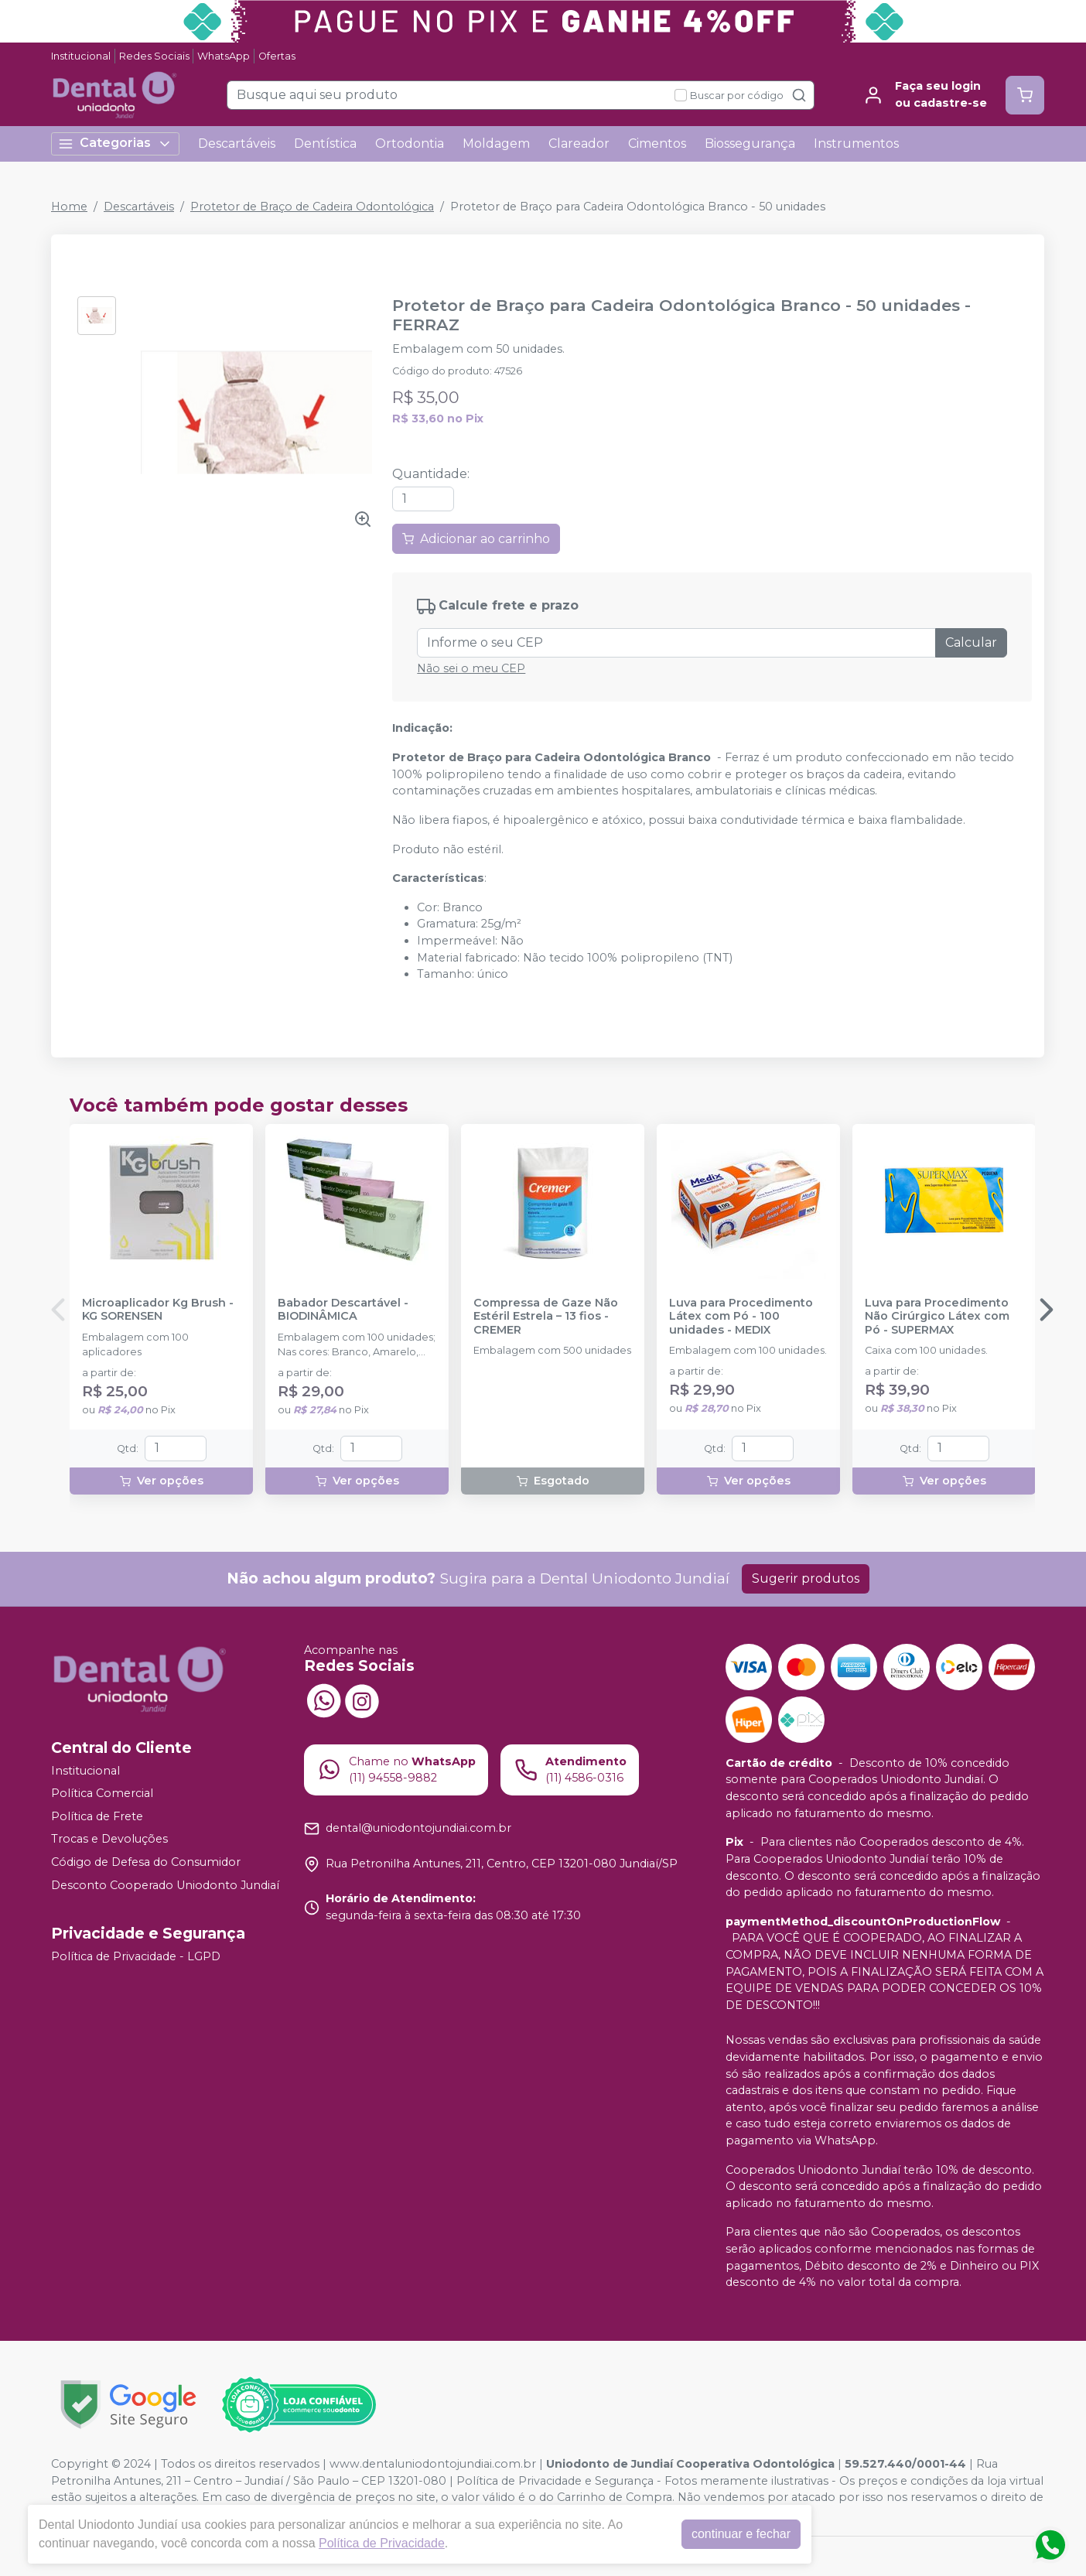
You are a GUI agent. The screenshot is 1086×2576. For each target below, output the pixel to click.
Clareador (579, 143)
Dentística (325, 143)
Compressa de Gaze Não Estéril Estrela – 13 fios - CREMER (545, 1317)
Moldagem (496, 143)
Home (69, 207)
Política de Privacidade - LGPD (135, 1956)
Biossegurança (750, 143)
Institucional (81, 56)
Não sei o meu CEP (471, 668)
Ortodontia (409, 143)
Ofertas (276, 56)
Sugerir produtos (805, 1578)
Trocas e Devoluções (109, 1840)
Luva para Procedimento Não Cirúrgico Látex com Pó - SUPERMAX (937, 1317)
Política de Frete (97, 1816)
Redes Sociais (154, 56)
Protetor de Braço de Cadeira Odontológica (312, 207)
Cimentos (657, 143)
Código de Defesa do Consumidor (146, 1862)
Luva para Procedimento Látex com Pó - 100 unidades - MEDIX (741, 1317)
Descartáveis (236, 143)
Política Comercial (102, 1793)
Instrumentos (856, 143)
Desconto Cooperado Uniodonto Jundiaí (165, 1885)
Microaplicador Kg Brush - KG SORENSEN (158, 1310)
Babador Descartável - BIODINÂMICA (343, 1310)
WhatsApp (223, 56)
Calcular (971, 642)
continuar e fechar (741, 2533)
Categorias (115, 143)
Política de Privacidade (382, 2543)
